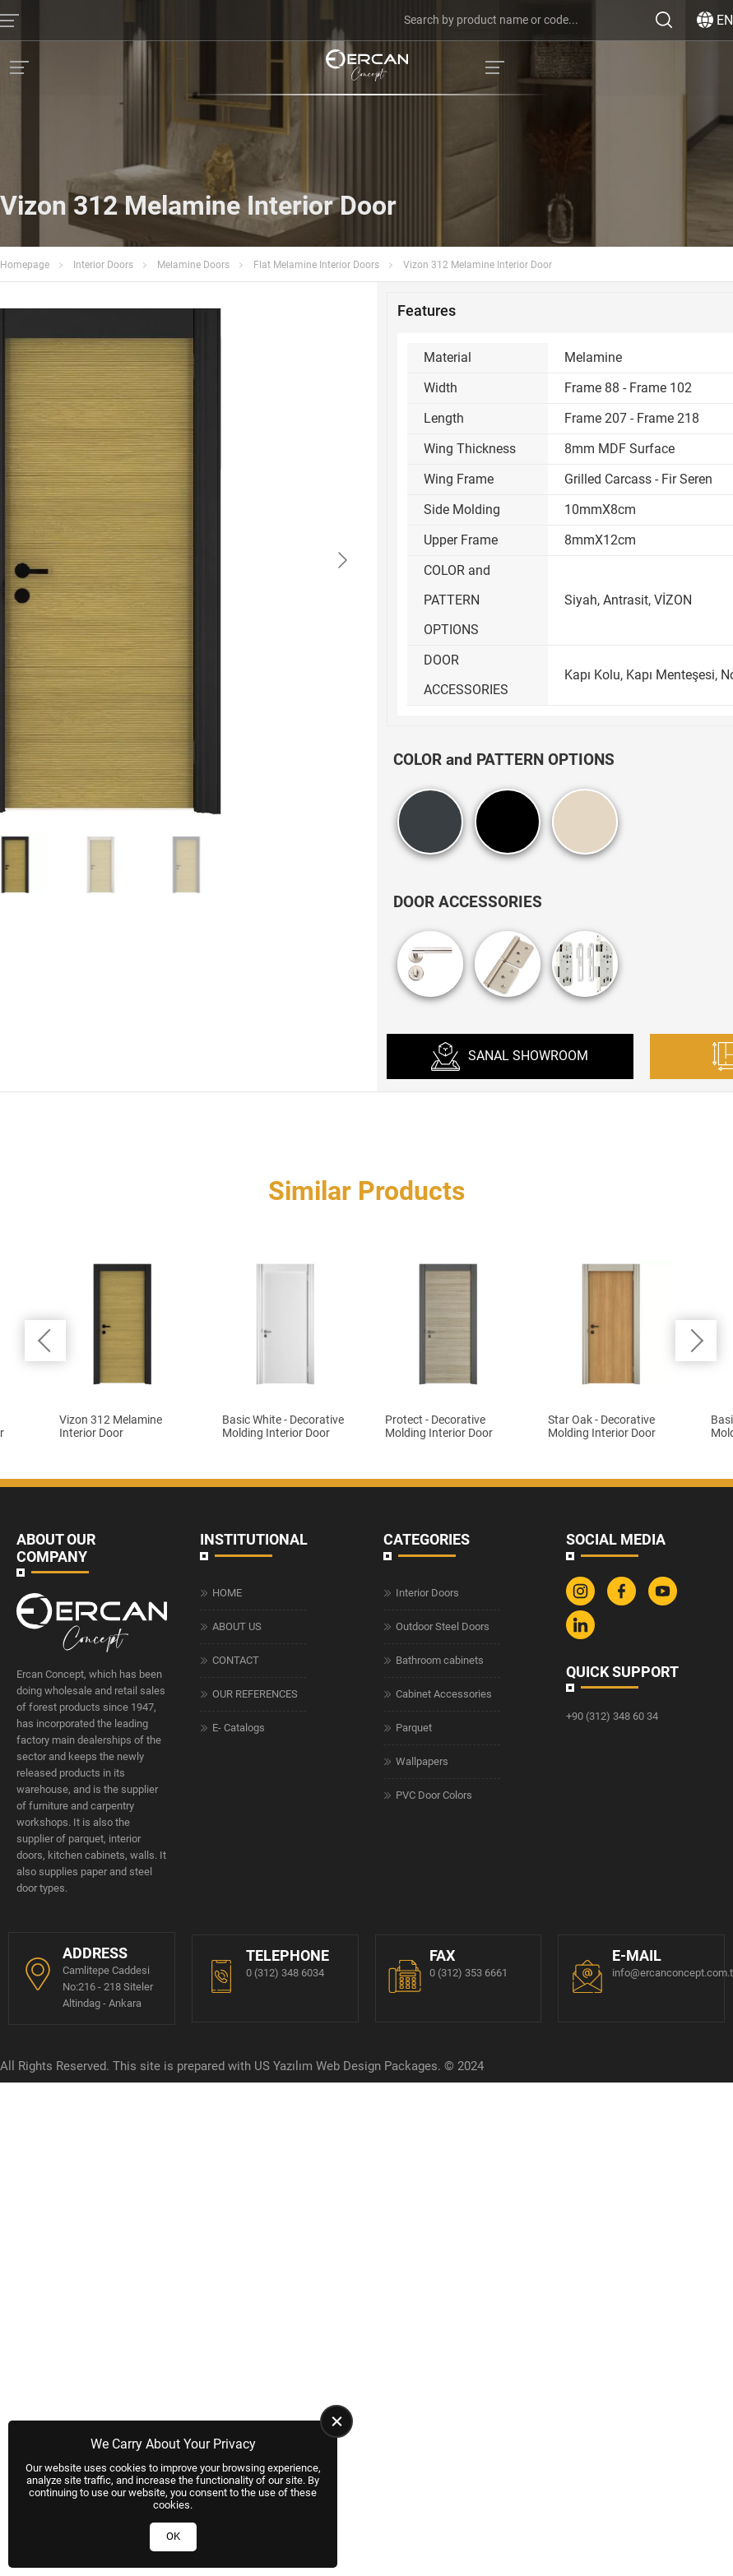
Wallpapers (422, 2215)
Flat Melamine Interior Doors (316, 265)
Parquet (414, 2181)
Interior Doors (103, 265)
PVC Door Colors (434, 2249)
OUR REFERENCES (255, 2148)
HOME (227, 2047)
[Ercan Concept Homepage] (367, 67)
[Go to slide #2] (100, 864)
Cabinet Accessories (444, 2148)
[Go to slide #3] (185, 864)
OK (173, 2536)
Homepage (24, 265)
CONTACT (235, 2114)
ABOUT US (237, 2080)
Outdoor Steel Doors (442, 2080)
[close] (336, 2421)
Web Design (348, 2520)
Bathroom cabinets (440, 2114)
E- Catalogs (238, 2181)
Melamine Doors (193, 265)
